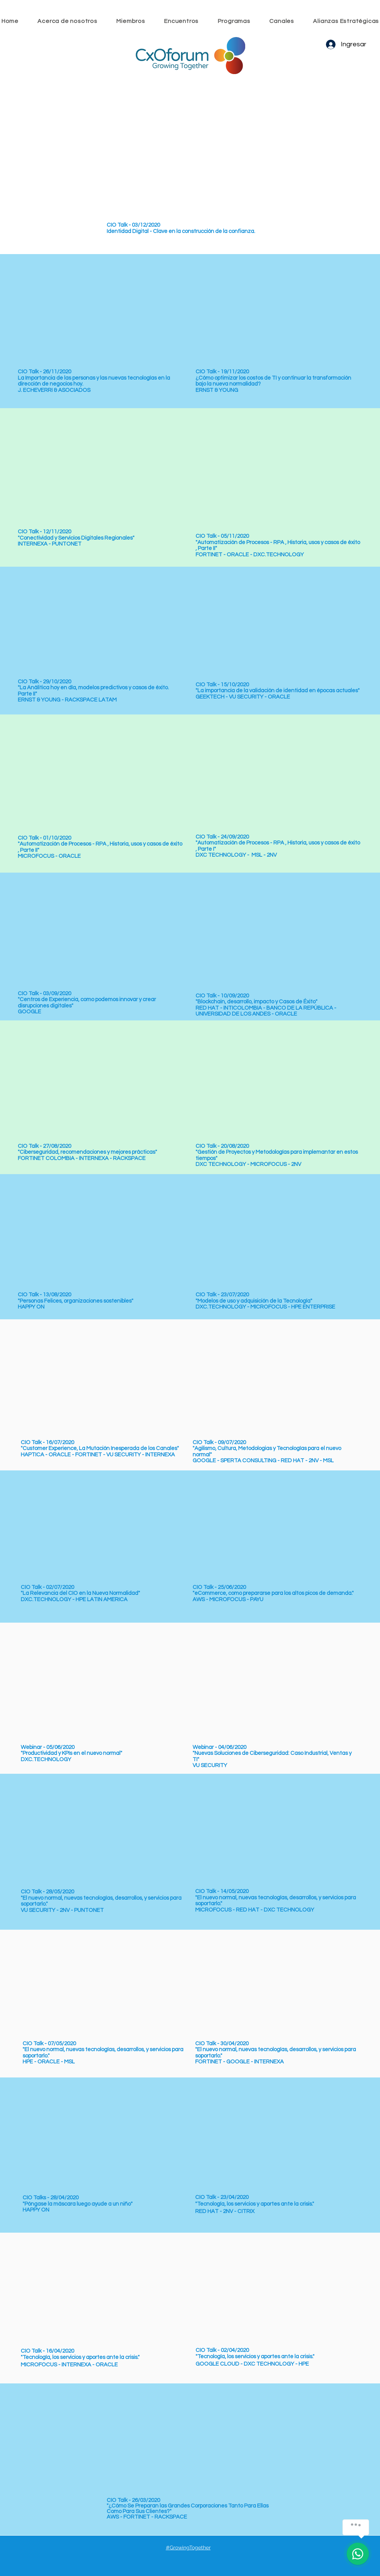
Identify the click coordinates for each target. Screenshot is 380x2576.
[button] (181, 21)
